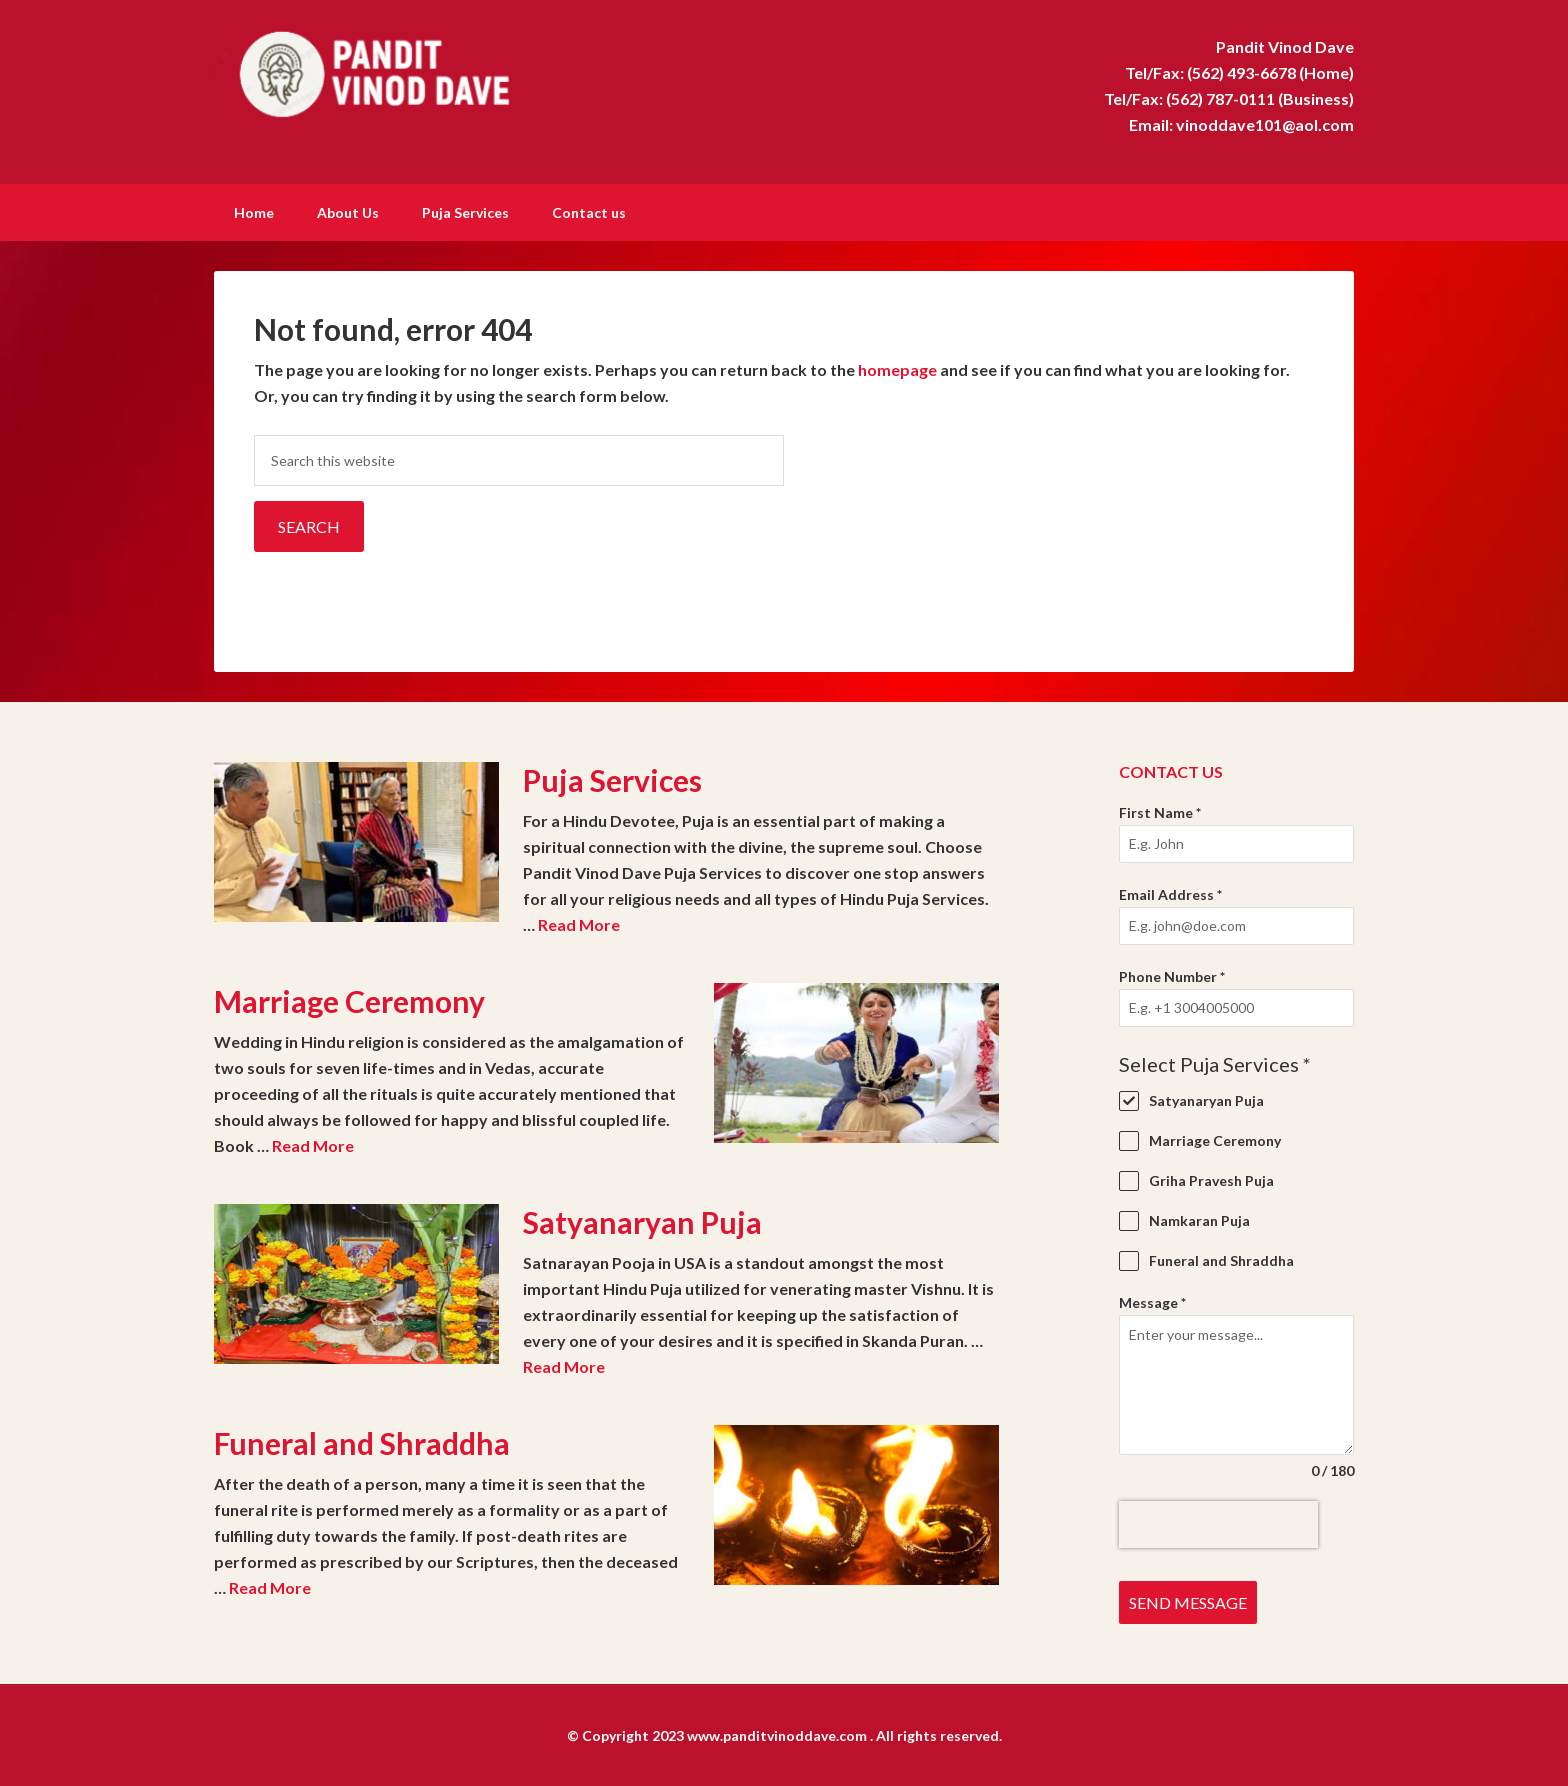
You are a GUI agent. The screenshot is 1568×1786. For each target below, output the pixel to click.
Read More (579, 922)
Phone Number (1172, 974)
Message (1152, 1300)
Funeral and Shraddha (362, 1441)
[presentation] (1218, 1522)
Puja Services (612, 778)
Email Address (1170, 892)
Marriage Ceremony (349, 999)
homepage (897, 367)
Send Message (1188, 1600)
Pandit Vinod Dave (384, 70)
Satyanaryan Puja (642, 1220)
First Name (1160, 810)
